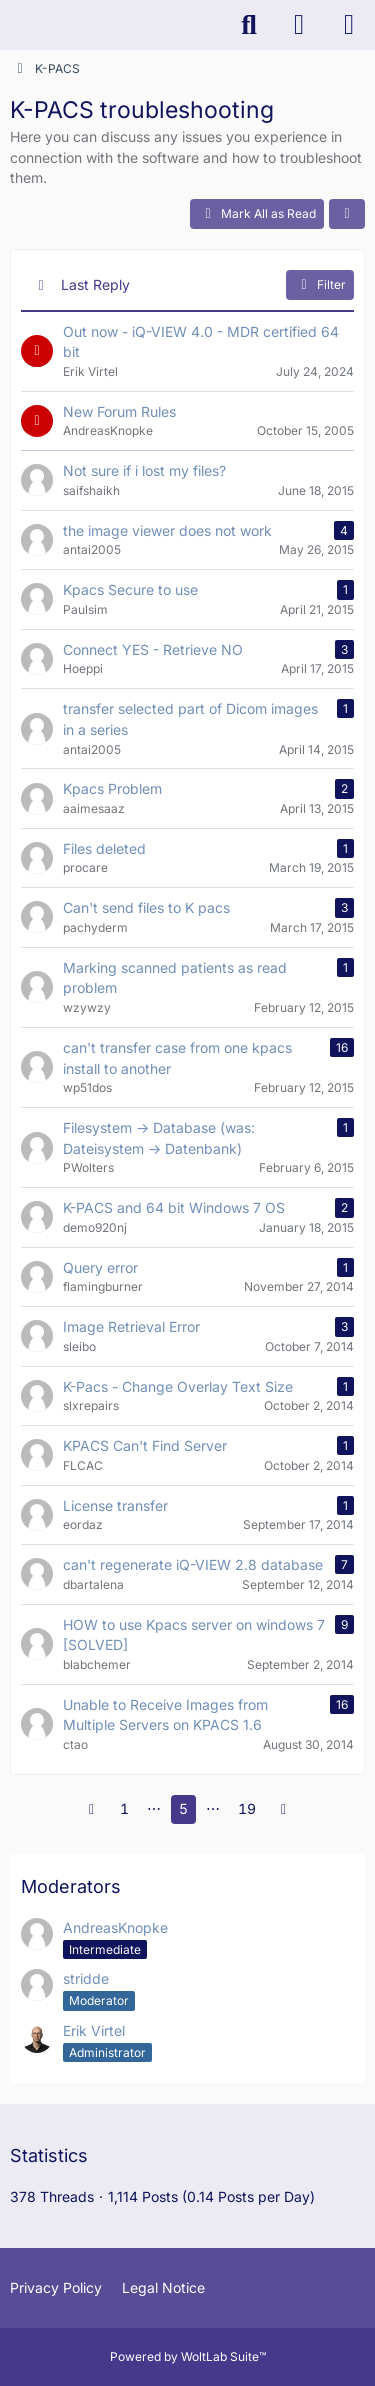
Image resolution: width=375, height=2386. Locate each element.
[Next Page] (284, 1809)
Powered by (188, 2356)
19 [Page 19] (247, 1808)
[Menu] (349, 25)
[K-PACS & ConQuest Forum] (10, 25)
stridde (86, 1978)
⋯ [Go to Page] (154, 1808)
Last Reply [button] (95, 284)
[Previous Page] (92, 1809)
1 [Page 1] (124, 1808)
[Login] (299, 25)
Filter (320, 285)
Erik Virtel (94, 2030)
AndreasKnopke (115, 1927)
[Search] (249, 25)
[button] (347, 214)
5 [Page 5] (183, 1808)
